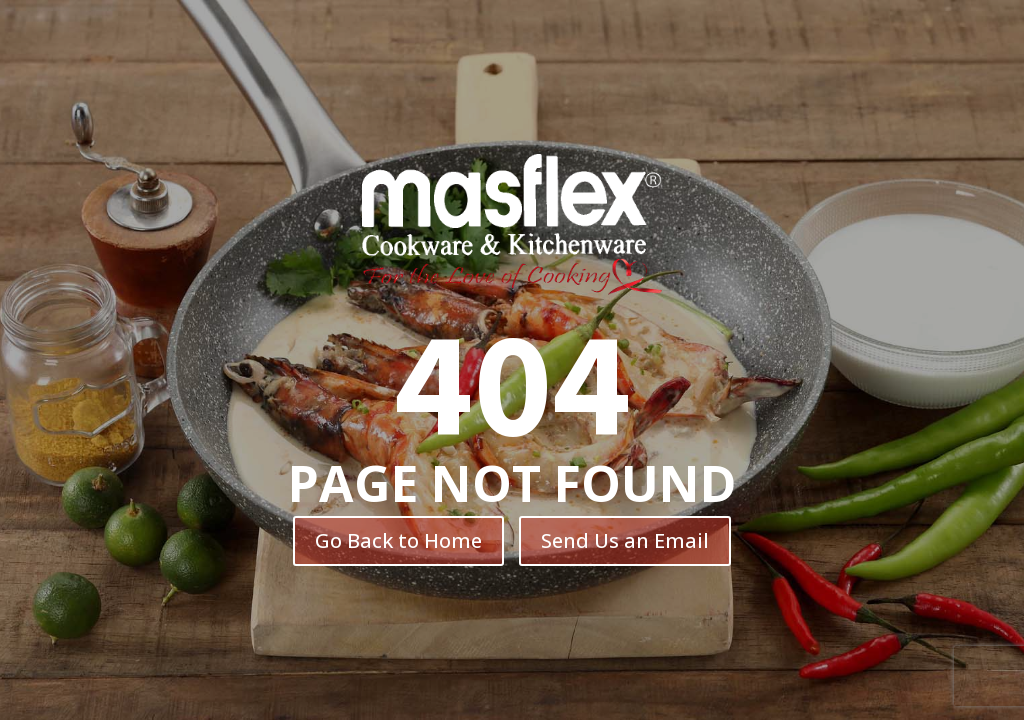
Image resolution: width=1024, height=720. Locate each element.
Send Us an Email (625, 540)
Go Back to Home (398, 540)
